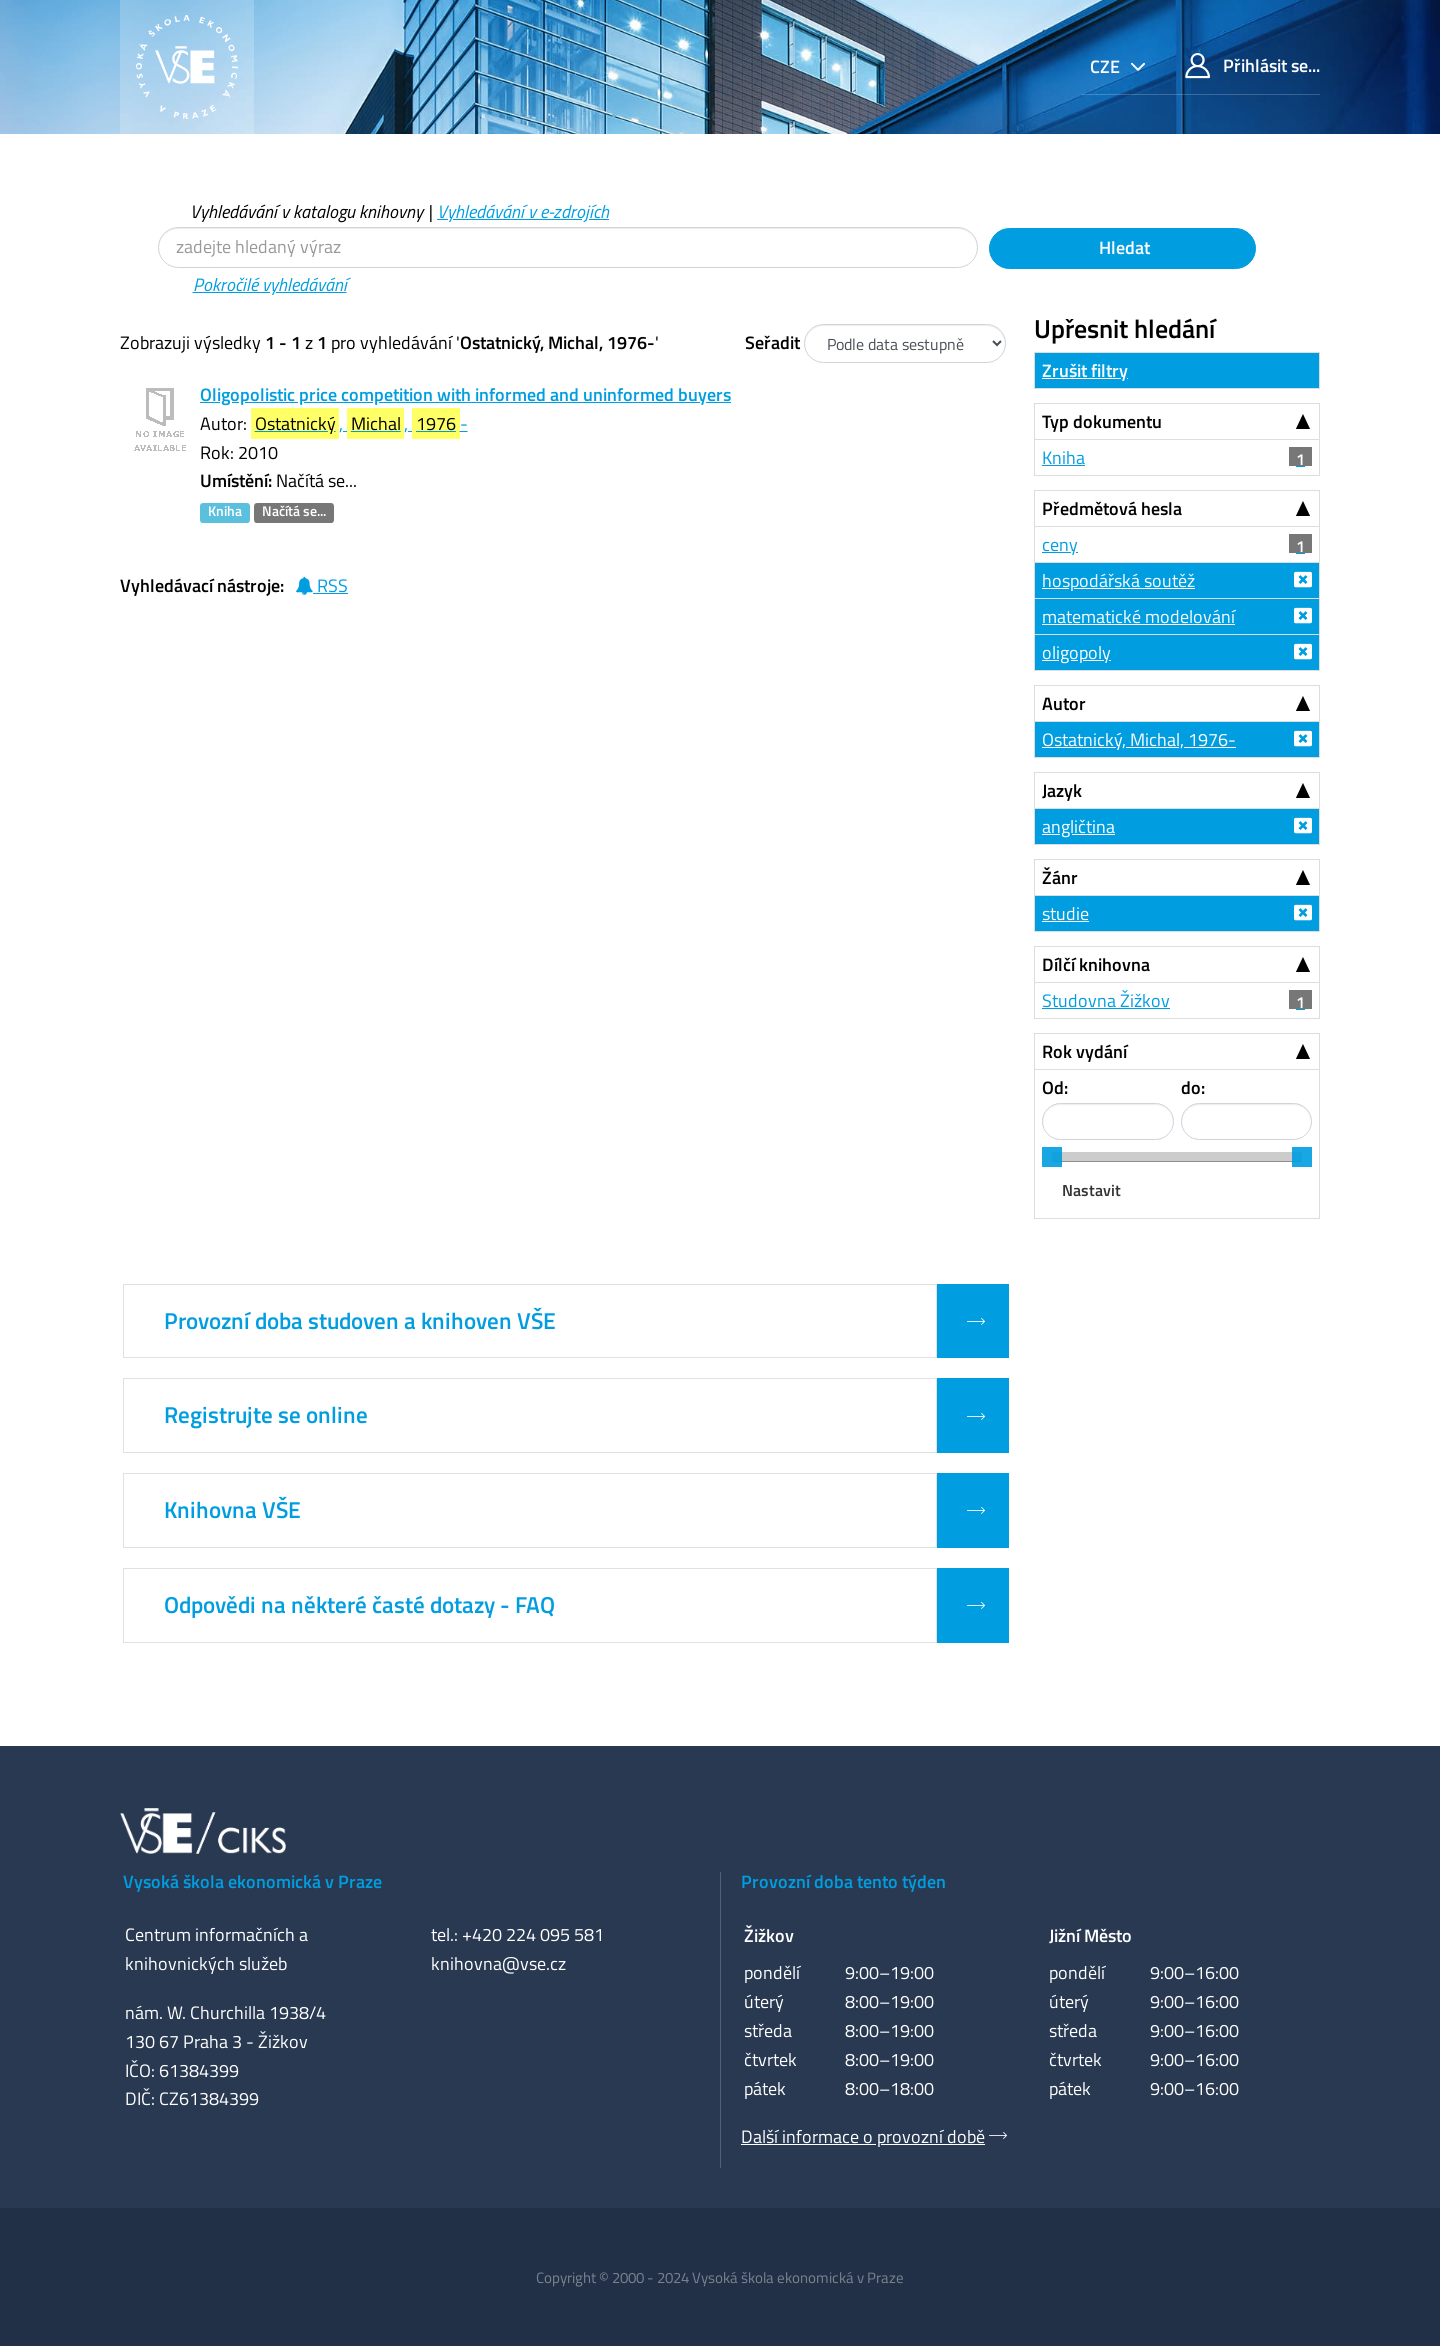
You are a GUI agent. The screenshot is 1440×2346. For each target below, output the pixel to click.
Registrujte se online (266, 1415)
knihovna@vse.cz (498, 1963)
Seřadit (772, 342)
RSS (321, 585)
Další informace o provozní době (863, 2136)
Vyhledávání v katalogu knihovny (306, 211)
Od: (1055, 1087)
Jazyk (1062, 790)
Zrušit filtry (1085, 370)
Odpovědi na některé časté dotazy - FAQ (359, 1605)
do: (1193, 1087)
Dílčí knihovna (1096, 964)
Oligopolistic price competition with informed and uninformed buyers (465, 394)
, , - (359, 423)
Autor (1064, 703)
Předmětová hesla (1112, 508)
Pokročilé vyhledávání (270, 284)
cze (1107, 66)
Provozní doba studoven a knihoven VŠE (360, 1321)
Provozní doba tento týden (843, 1881)
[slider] (1052, 1157)
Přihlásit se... (1252, 65)
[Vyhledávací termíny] (568, 247)
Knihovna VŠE (232, 1510)
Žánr (1060, 877)
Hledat (1122, 247)
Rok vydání (1084, 1051)
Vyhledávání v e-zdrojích (523, 211)
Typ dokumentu (1102, 421)
